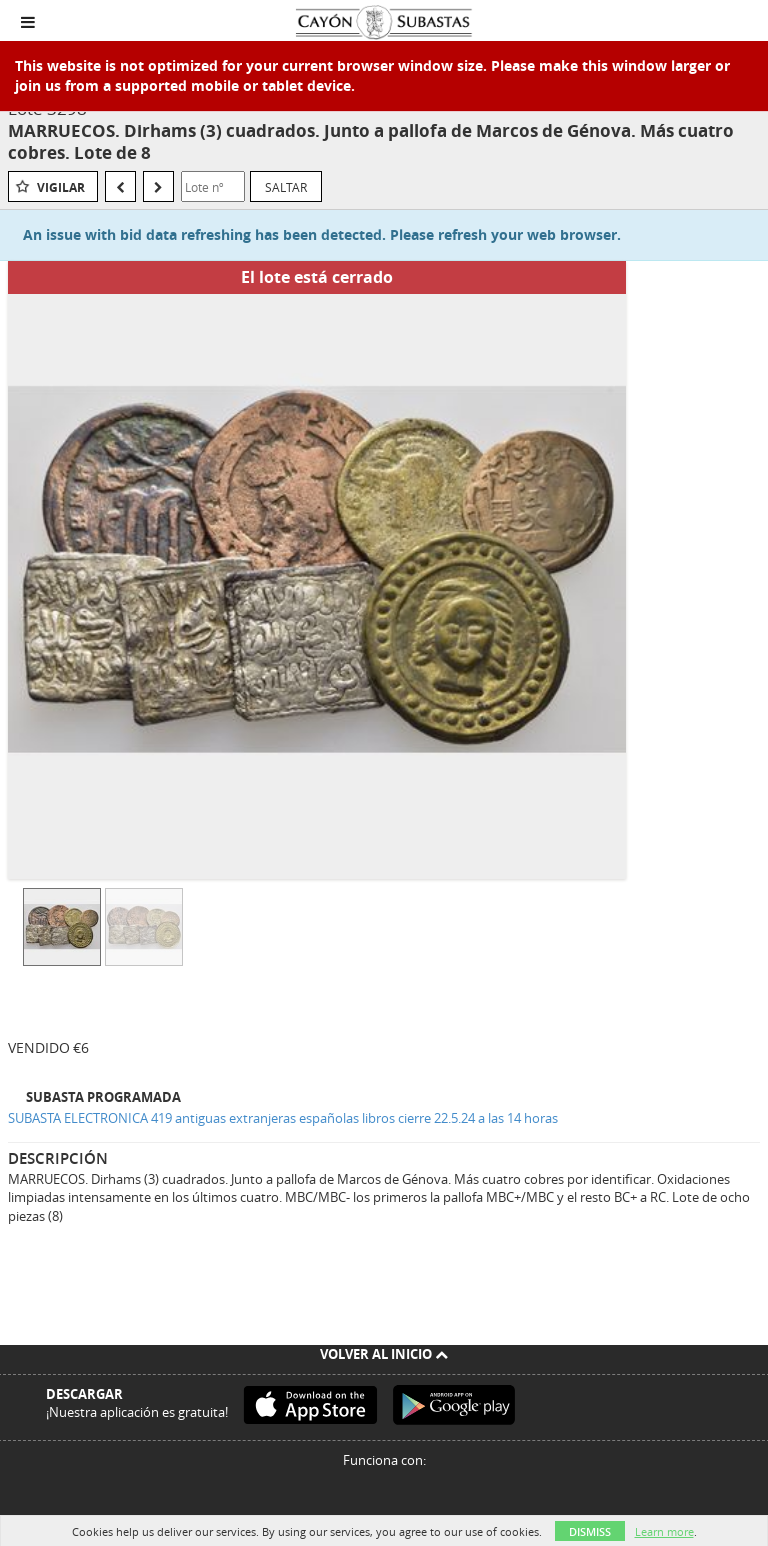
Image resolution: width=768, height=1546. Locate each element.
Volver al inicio (384, 1354)
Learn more (664, 1531)
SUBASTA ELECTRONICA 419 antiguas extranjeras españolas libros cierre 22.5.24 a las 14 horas (283, 1118)
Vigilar (61, 187)
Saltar (286, 187)
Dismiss (590, 1531)
